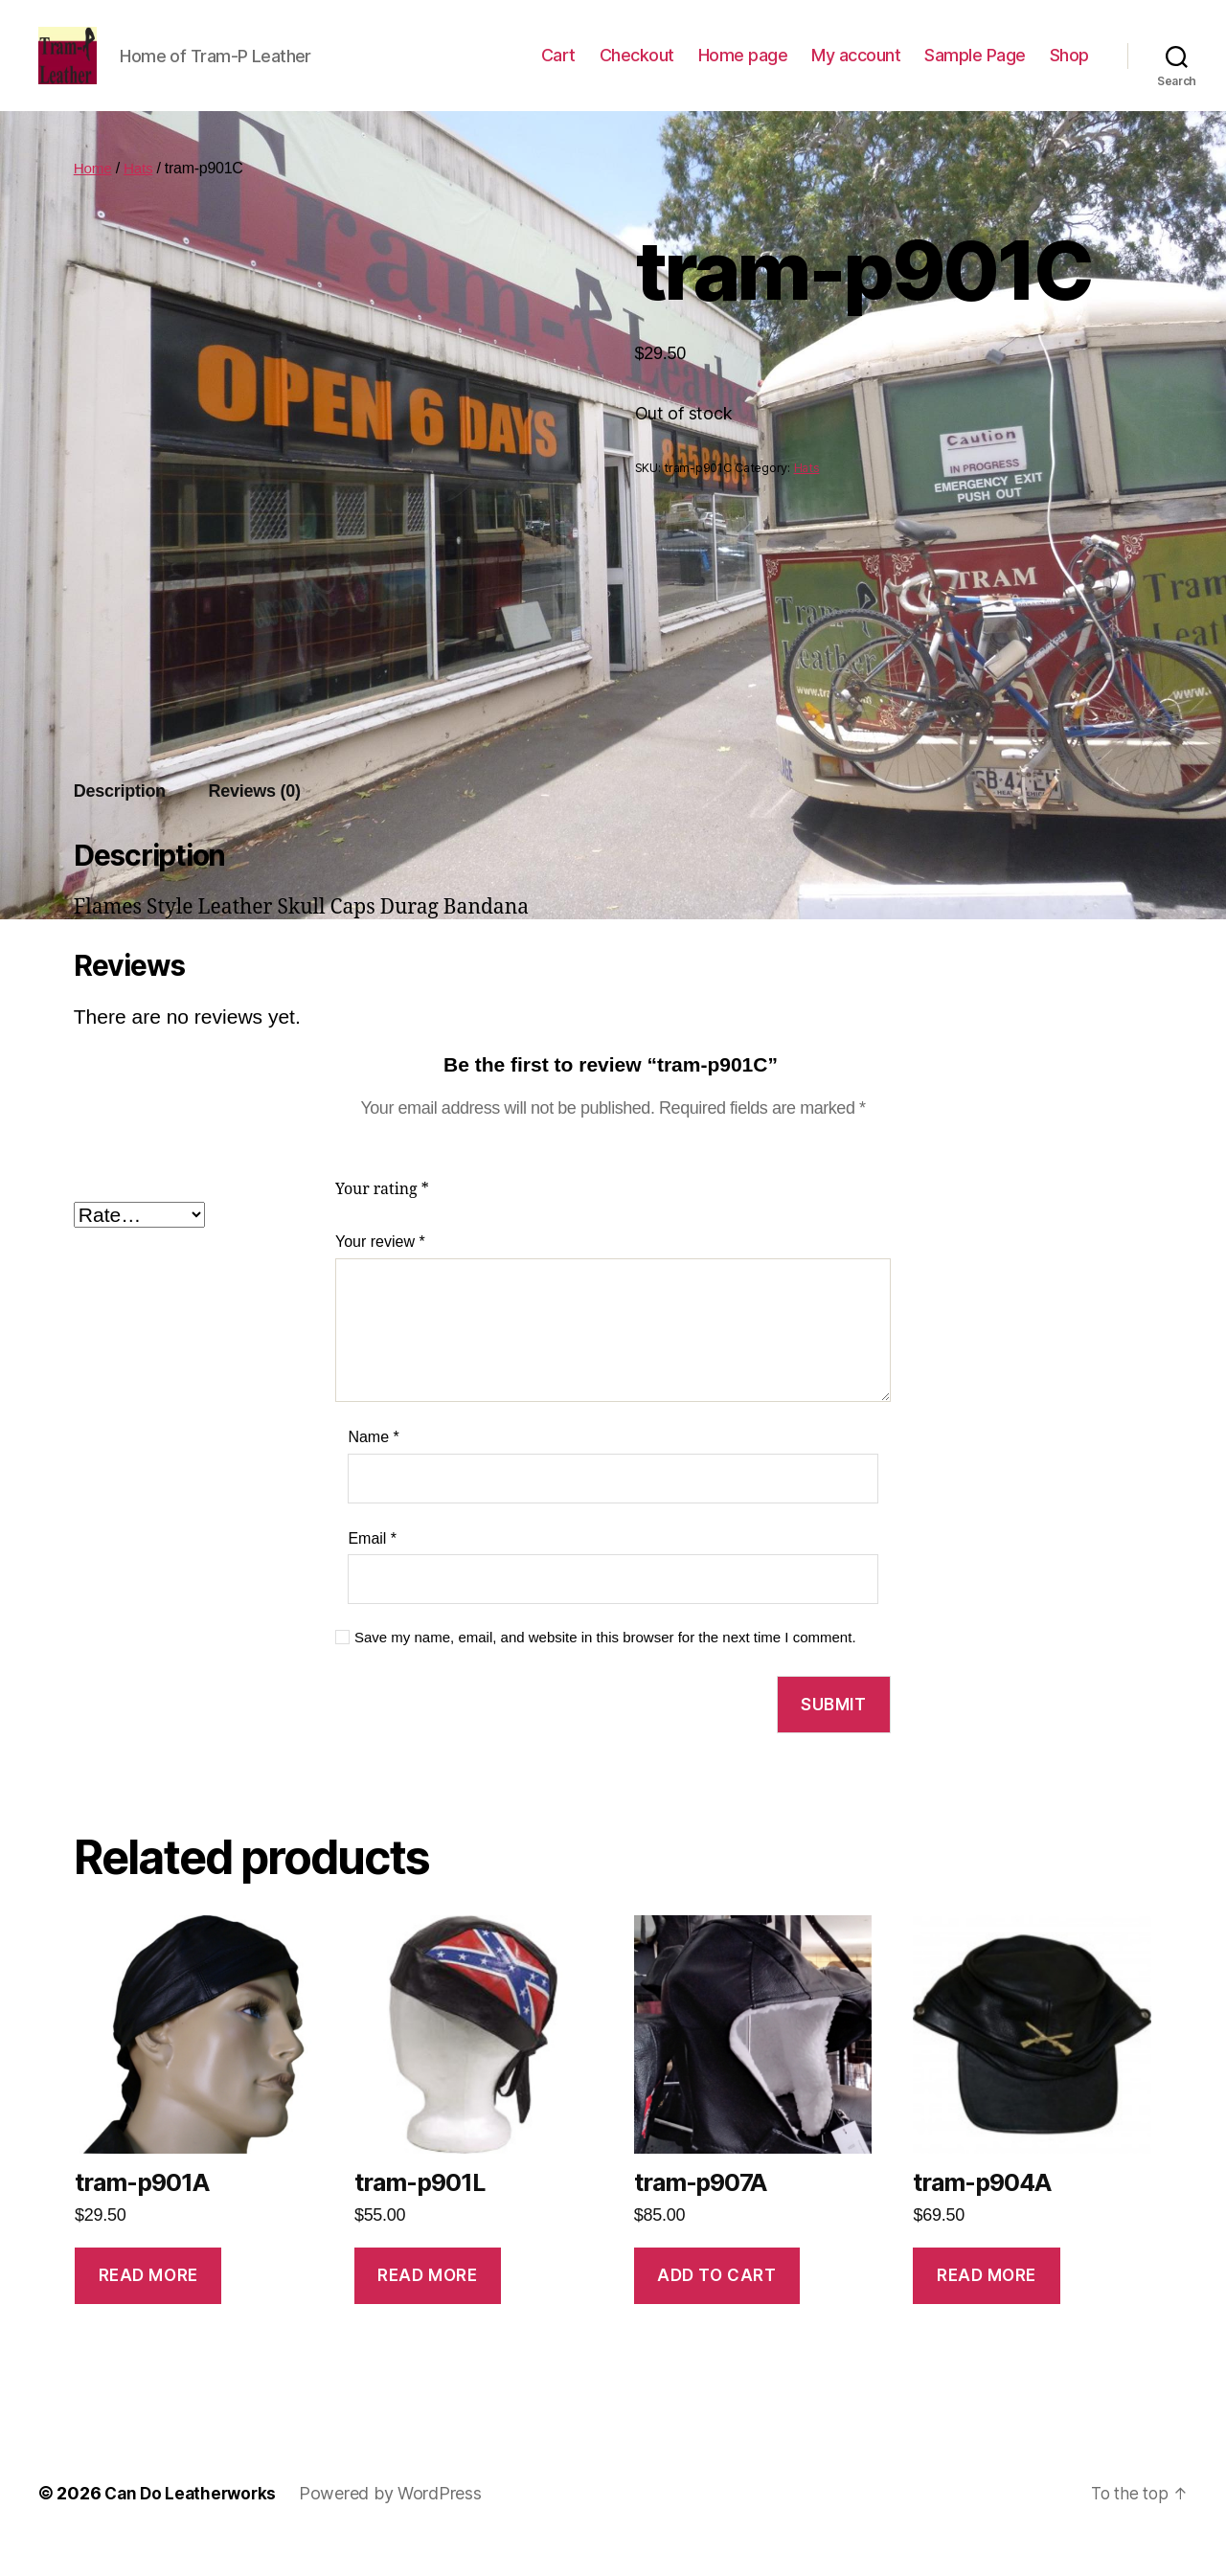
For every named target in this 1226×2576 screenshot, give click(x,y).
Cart (558, 69)
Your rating (382, 1218)
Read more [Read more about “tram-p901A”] (148, 2304)
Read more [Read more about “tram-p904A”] (986, 2304)
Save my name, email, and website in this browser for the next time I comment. (605, 1666)
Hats (140, 197)
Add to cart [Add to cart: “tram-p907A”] (716, 2304)
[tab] (120, 820)
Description (120, 819)
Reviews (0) (255, 819)
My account (855, 69)
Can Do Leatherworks (193, 2522)
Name (373, 1465)
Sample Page (975, 69)
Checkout (637, 69)
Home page (743, 69)
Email (372, 1567)
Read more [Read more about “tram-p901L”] (427, 2304)
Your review (380, 1270)
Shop (1069, 69)
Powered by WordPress (397, 2522)
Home (94, 197)
